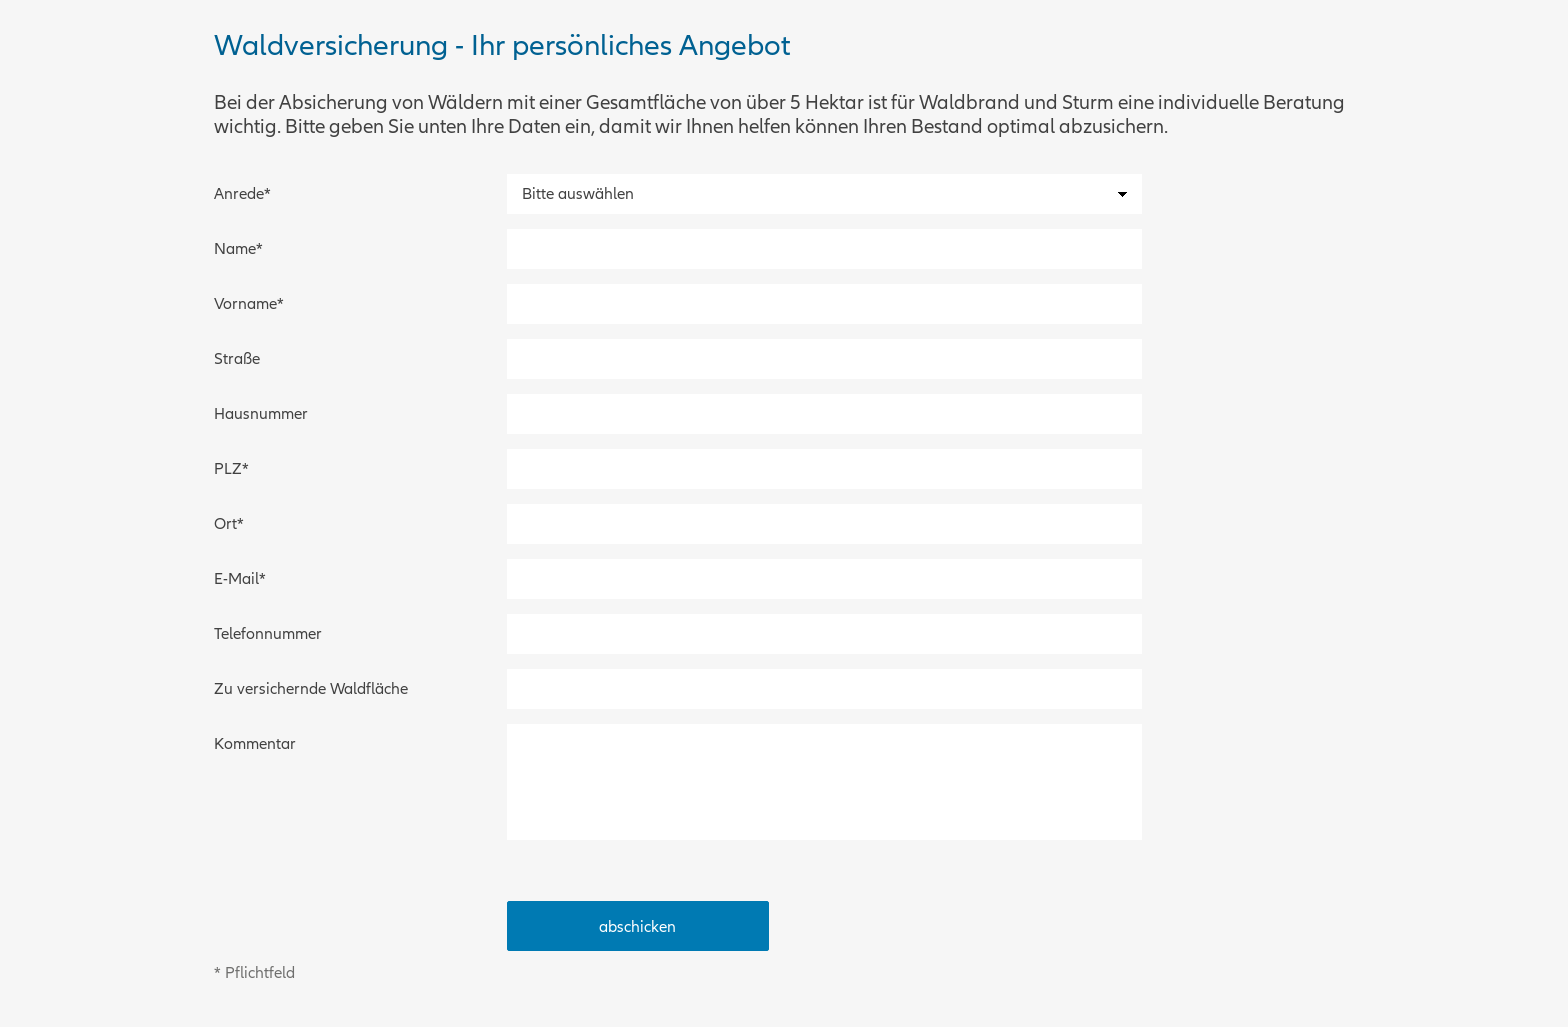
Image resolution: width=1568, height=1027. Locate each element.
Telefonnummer (268, 634)
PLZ (248, 464)
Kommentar (255, 744)
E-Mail (248, 574)
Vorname (249, 299)
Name (248, 244)
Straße (237, 359)
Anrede (248, 189)
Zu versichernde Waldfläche (311, 689)
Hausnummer (261, 414)
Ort (248, 519)
